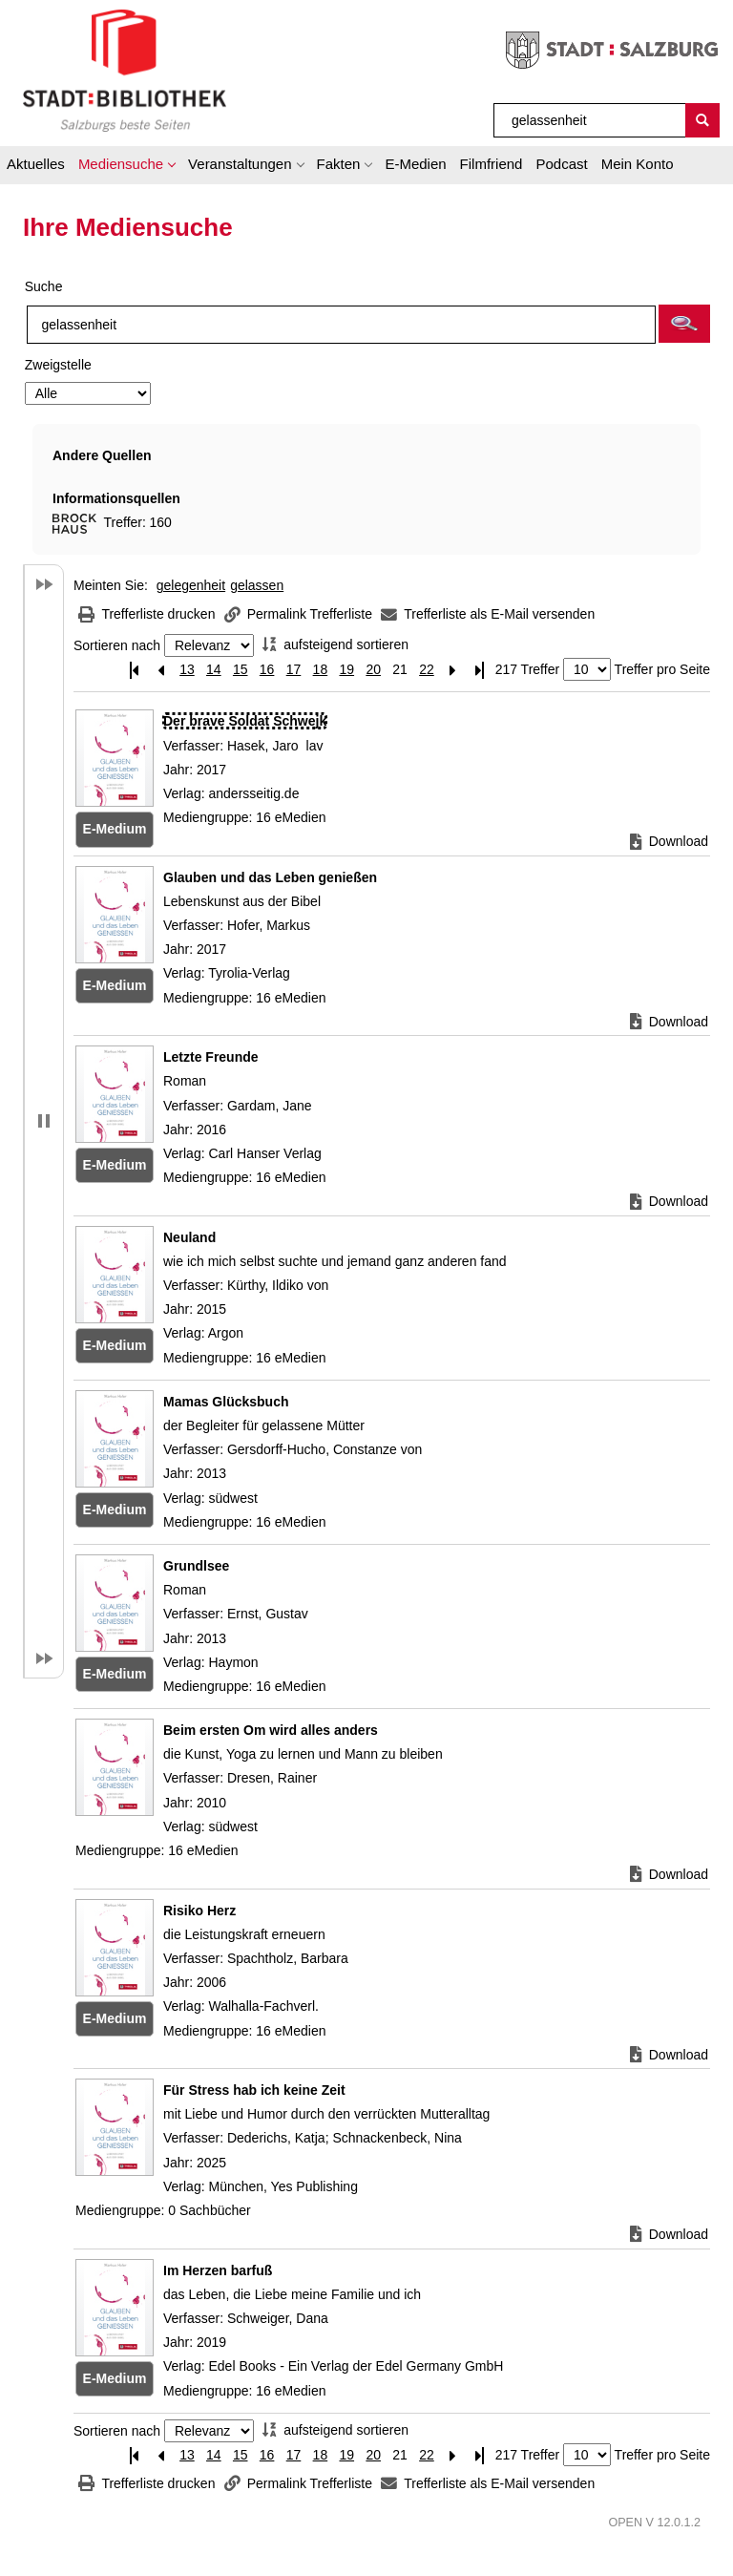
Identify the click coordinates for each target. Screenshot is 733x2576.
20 (373, 669)
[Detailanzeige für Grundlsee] (196, 1565)
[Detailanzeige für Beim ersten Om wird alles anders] (270, 1730)
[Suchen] (702, 120)
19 (346, 669)
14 (213, 669)
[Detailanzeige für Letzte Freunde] (211, 1057)
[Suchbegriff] (590, 120)
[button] (126, 167)
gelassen (256, 585)
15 (240, 669)
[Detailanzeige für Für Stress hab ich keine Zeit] (254, 2090)
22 (426, 669)
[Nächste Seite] (453, 670)
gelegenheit (191, 585)
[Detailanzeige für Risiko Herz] (199, 1910)
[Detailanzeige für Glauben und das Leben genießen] (270, 877)
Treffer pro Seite (662, 669)
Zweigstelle (58, 364)
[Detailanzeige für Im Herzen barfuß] (217, 2270)
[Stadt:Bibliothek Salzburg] (124, 69)
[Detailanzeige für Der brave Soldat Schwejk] (244, 720)
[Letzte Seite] (480, 670)
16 (267, 669)
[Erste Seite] (133, 670)
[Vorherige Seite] (160, 670)
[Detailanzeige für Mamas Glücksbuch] (226, 1401)
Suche (44, 286)
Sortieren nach (116, 645)
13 (187, 669)
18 (320, 669)
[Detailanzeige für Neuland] (189, 1237)
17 (294, 669)
